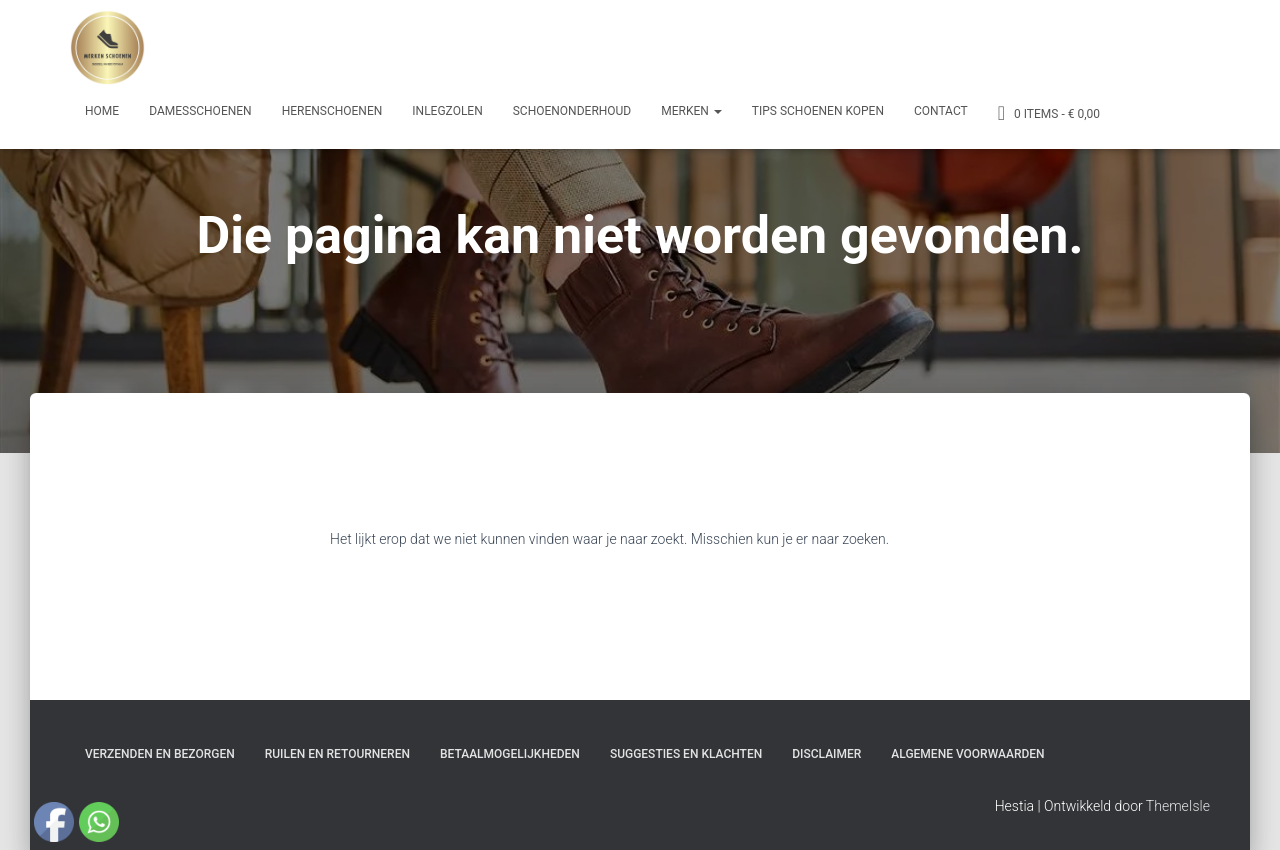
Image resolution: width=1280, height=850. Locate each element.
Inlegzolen (447, 111)
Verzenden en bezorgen (160, 754)
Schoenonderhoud (572, 111)
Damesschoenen (200, 111)
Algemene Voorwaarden (967, 754)
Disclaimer (826, 754)
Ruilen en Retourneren (337, 754)
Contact (941, 111)
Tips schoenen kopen (818, 111)
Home (102, 111)
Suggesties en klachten (686, 754)
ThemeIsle (1178, 806)
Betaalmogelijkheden (510, 754)
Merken (691, 111)
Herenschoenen (332, 111)
